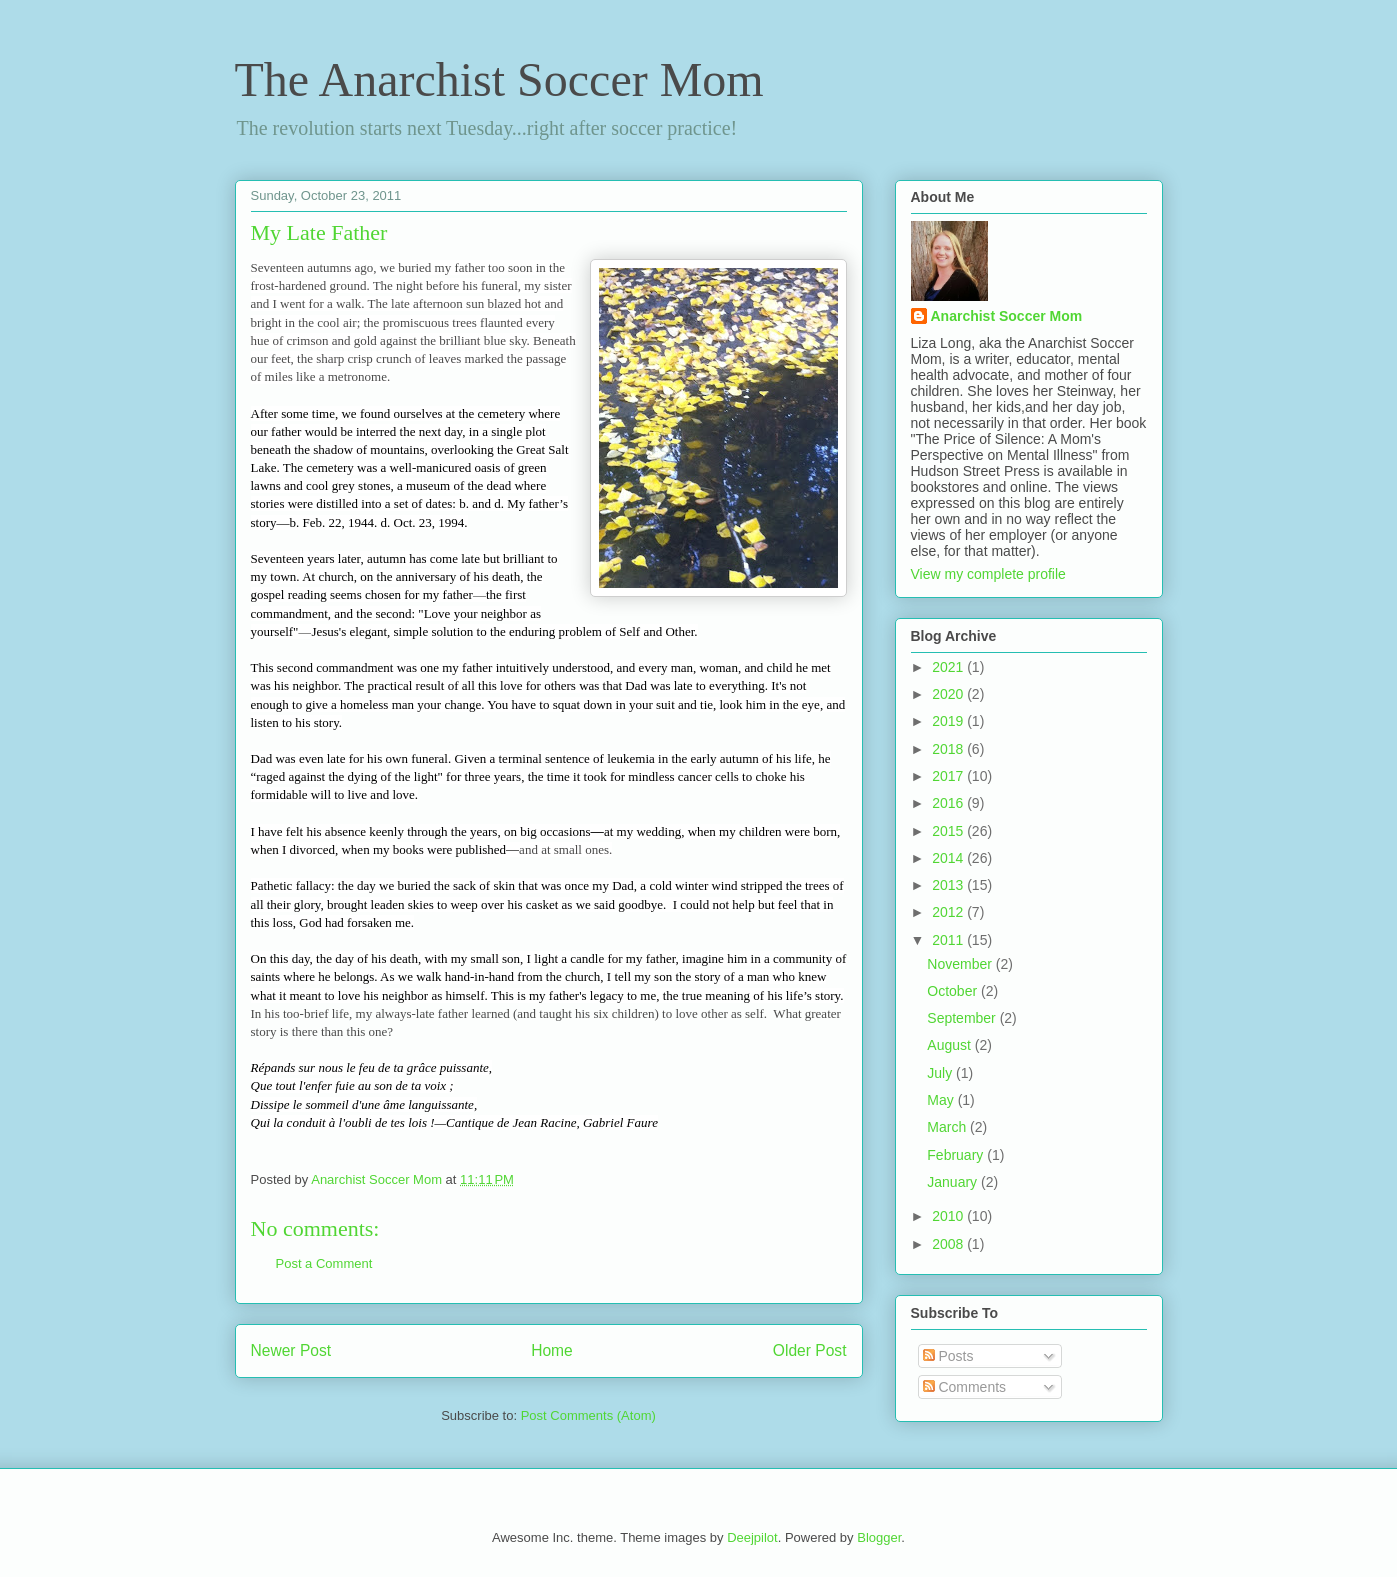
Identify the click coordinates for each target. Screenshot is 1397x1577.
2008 (949, 1244)
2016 (949, 803)
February (957, 1155)
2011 (949, 940)
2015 (949, 831)
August (950, 1045)
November (961, 964)
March (948, 1127)
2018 (949, 749)
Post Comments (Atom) (588, 1415)
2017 (949, 776)
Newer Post (291, 1350)
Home (552, 1350)
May (942, 1100)
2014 (949, 858)
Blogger (879, 1537)
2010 (949, 1216)
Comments (965, 1387)
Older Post (810, 1350)
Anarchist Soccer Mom (1007, 316)
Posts (948, 1356)
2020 (949, 694)
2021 (949, 667)
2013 (949, 885)
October (954, 991)
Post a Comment (324, 1263)
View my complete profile (988, 574)
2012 (949, 912)
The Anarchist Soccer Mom (499, 79)
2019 (949, 721)
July (941, 1073)
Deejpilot (752, 1537)
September (963, 1018)
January (954, 1182)
